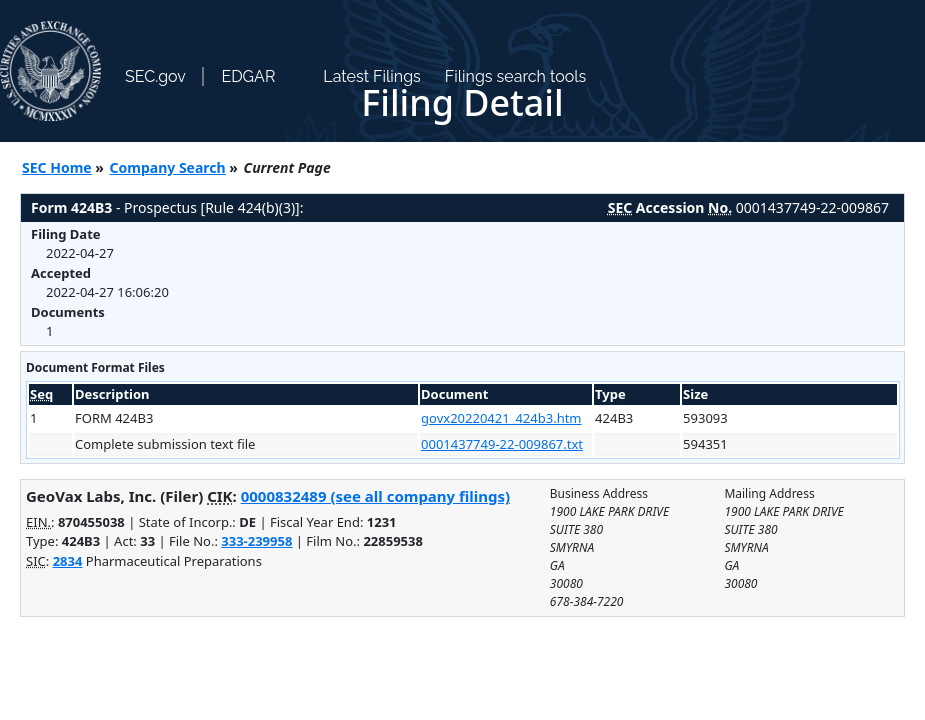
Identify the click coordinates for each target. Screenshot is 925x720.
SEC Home (57, 167)
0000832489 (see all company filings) (375, 496)
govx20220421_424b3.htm (501, 418)
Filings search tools (516, 76)
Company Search (168, 167)
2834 (68, 561)
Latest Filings (371, 76)
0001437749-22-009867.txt (502, 444)
